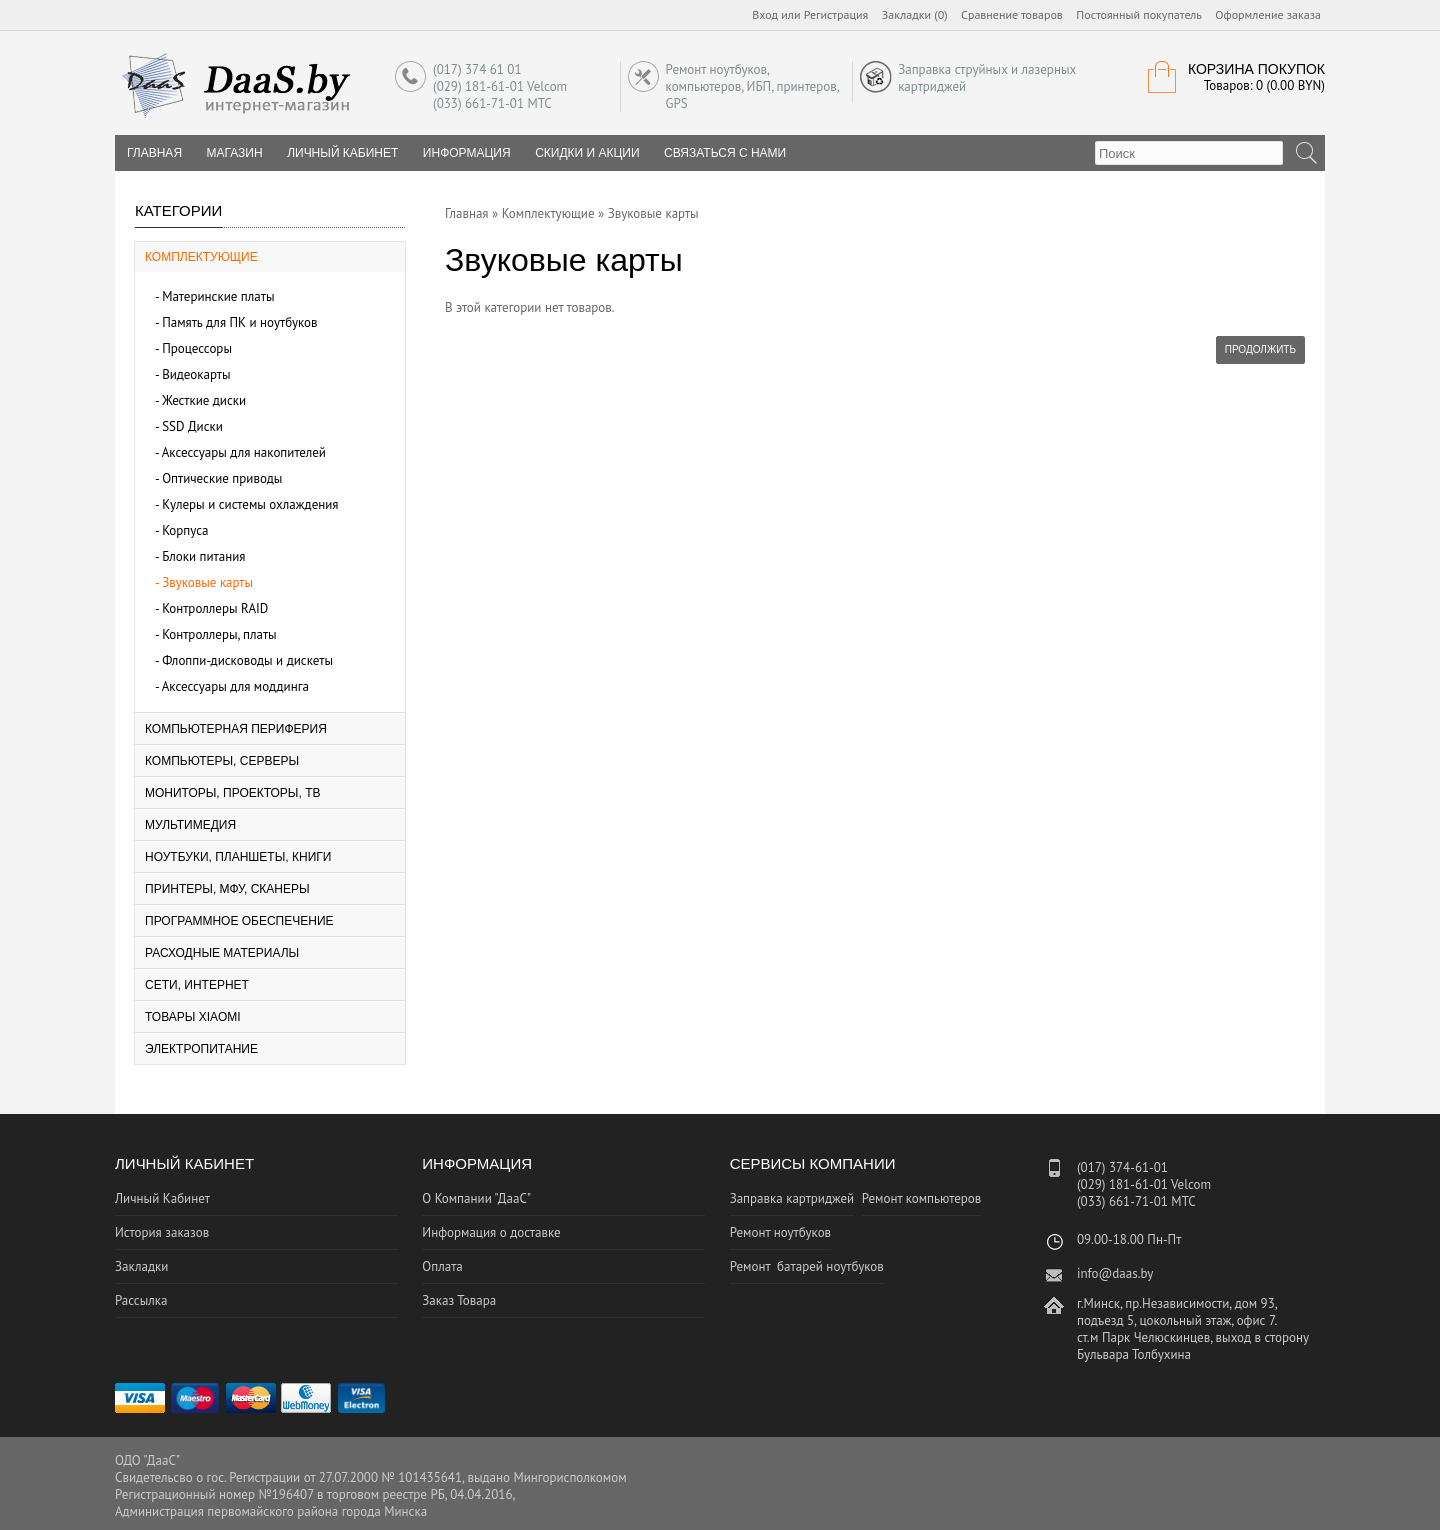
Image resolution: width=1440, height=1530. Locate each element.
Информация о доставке (491, 1232)
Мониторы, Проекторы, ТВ (233, 793)
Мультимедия (190, 825)
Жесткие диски (204, 400)
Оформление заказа (1268, 14)
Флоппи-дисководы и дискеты (247, 660)
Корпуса (185, 530)
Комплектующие (201, 257)
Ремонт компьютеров (922, 1198)
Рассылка (141, 1300)
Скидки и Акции (587, 153)
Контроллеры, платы (219, 634)
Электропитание (201, 1049)
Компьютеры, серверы (222, 761)
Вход (765, 14)
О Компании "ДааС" (476, 1198)
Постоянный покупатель (1139, 14)
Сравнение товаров (1012, 14)
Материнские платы (218, 296)
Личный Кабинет (342, 153)
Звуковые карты (207, 582)
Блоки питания (203, 556)
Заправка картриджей (792, 1198)
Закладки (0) (915, 14)
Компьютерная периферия (236, 729)
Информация (467, 153)
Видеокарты (196, 374)
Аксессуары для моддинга (235, 686)
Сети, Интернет (197, 985)
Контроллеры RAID (215, 608)
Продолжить (1260, 349)
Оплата (442, 1266)
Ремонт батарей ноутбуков (807, 1266)
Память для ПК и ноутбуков (239, 322)
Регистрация (836, 14)
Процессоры (197, 348)
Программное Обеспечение (239, 921)
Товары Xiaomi (193, 1017)
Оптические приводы (222, 478)
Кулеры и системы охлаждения (250, 504)
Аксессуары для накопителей (244, 452)
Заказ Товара (459, 1300)
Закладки (141, 1266)
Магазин (235, 153)
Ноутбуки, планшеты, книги (238, 857)
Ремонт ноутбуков (780, 1232)
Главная (467, 213)
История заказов (162, 1232)
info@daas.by (1115, 1273)
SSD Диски (192, 426)
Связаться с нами (725, 153)
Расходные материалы (222, 953)
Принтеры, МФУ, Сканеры (227, 889)
